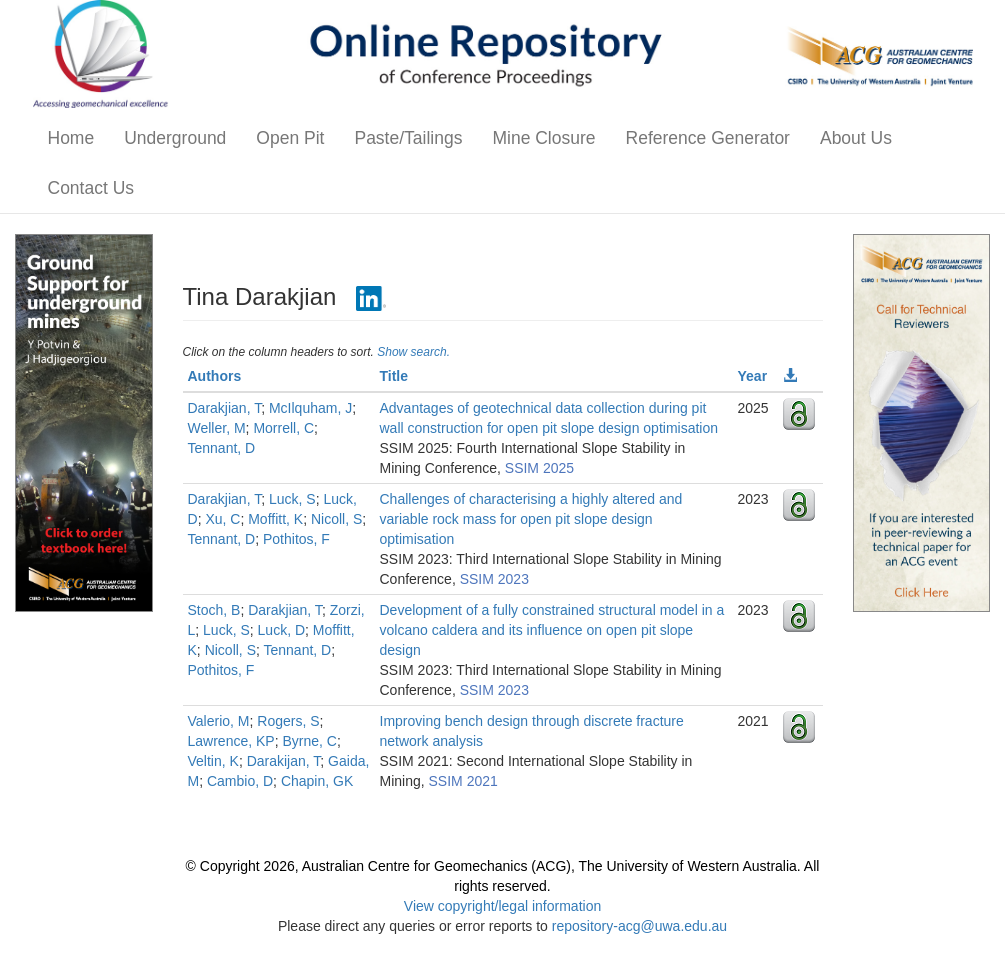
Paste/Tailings (408, 138)
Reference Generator (708, 138)
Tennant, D (222, 448)
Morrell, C (283, 428)
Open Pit (290, 138)
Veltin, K (213, 761)
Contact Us (91, 188)
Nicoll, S (336, 519)
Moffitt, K (275, 519)
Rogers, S (288, 721)
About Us (856, 138)
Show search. (413, 352)
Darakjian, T (225, 408)
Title (394, 376)
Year (753, 376)
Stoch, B (214, 610)
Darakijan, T (284, 761)
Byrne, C (309, 741)
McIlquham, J (310, 408)
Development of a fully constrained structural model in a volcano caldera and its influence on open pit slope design (552, 630)
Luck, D (281, 630)
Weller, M (217, 428)
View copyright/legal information (502, 906)
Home (71, 138)
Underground (175, 138)
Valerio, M (219, 721)
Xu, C (222, 519)
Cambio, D (240, 781)
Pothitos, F (296, 539)
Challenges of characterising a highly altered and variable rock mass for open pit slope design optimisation (531, 519)
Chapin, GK (317, 781)
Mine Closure (543, 138)
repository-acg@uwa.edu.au (639, 926)
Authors (215, 376)
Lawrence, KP (231, 741)
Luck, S (292, 499)
